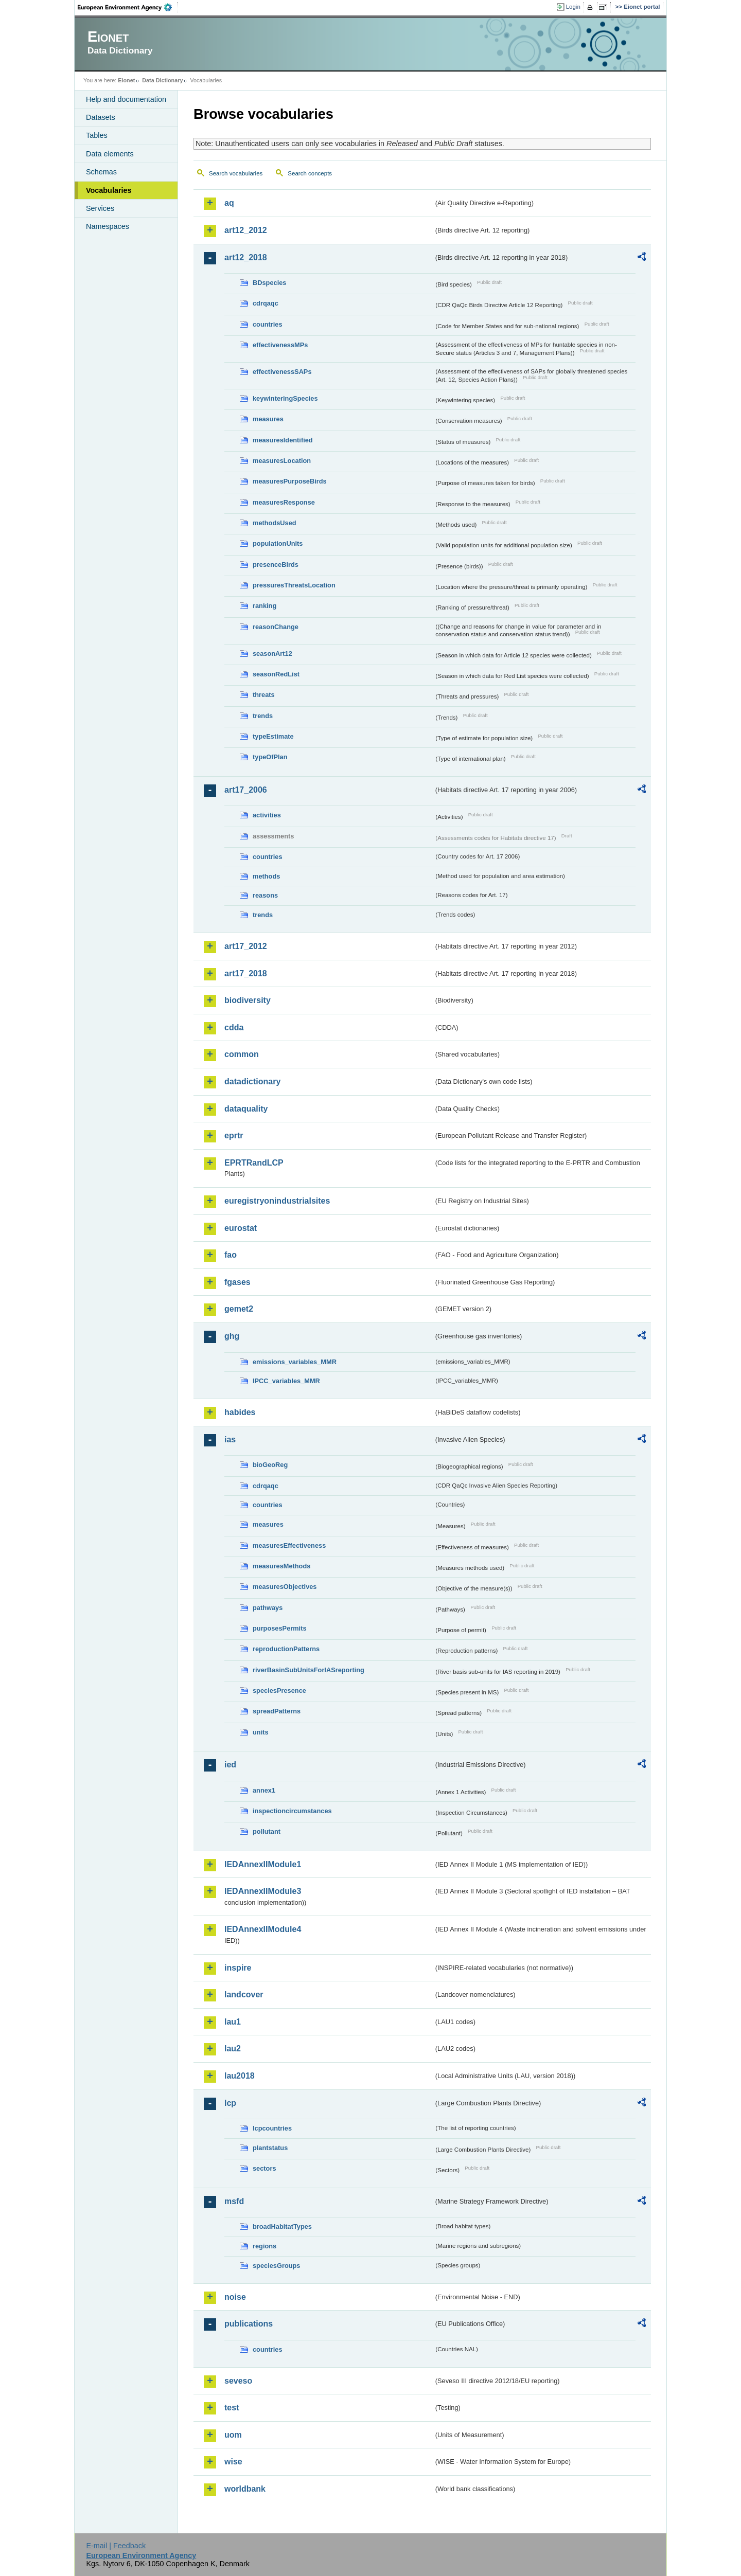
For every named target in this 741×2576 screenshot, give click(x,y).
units (261, 1732)
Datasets (100, 117)
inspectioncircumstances (292, 1811)
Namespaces (107, 226)
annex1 (264, 1790)
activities (267, 815)
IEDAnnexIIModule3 (262, 1891)
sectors (264, 2168)
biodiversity (247, 1000)
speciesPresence (279, 1690)
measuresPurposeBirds (290, 481)
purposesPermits (280, 1628)
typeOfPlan (270, 757)
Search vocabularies (235, 173)
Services (100, 208)
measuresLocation (282, 460)
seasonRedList (276, 674)
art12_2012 (245, 230)
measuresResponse (284, 502)
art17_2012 (245, 946)
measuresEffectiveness (289, 1545)
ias (230, 1439)
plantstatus (270, 2148)
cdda (233, 1027)
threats (264, 695)
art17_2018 (245, 973)
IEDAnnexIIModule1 (262, 1864)
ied (230, 1764)
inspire (237, 1967)
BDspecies (269, 283)
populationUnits (278, 543)
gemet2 (238, 1308)
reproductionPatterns (286, 1649)
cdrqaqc (265, 303)
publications (248, 2323)
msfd (234, 2201)
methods (266, 876)
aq (229, 203)
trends (263, 716)
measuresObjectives (285, 1586)
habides (239, 1412)
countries (268, 324)
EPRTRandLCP (254, 1162)
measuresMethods (281, 1566)
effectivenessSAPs (282, 371)
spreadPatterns (277, 1711)
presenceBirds (275, 564)
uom (233, 2434)
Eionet (126, 80)
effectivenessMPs (280, 345)
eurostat (240, 1228)
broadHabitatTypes (282, 2226)
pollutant (266, 1831)
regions (264, 2246)
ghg (231, 1336)
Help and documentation (126, 99)
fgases (237, 1282)
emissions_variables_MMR (295, 1362)
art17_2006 (245, 789)
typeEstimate (273, 736)
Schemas (101, 172)
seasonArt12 (272, 653)
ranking (264, 606)
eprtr (233, 1135)
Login (573, 7)
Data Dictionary (162, 80)
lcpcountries (272, 2128)
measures (268, 419)
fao (230, 1254)
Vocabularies (109, 190)
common (241, 1054)
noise (235, 2297)
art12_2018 (245, 257)
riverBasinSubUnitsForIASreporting (308, 1670)
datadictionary (252, 1081)
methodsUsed (274, 523)
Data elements (110, 154)
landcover (243, 1994)
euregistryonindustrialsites (277, 1200)
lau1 (232, 2021)
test (231, 2407)
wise (233, 2461)
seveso (238, 2380)
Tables (97, 135)
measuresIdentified (283, 440)
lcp (230, 2103)
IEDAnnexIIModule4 (262, 1929)
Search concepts (310, 173)
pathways (268, 1608)
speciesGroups (276, 2265)
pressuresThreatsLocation (294, 585)
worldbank (245, 2488)
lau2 (232, 2048)
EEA (128, 7)
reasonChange (275, 627)
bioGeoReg (270, 1465)
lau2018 (239, 2075)
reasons (265, 895)
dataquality (246, 1108)
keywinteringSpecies (285, 398)
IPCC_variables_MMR (286, 1381)
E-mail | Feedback (116, 2546)
